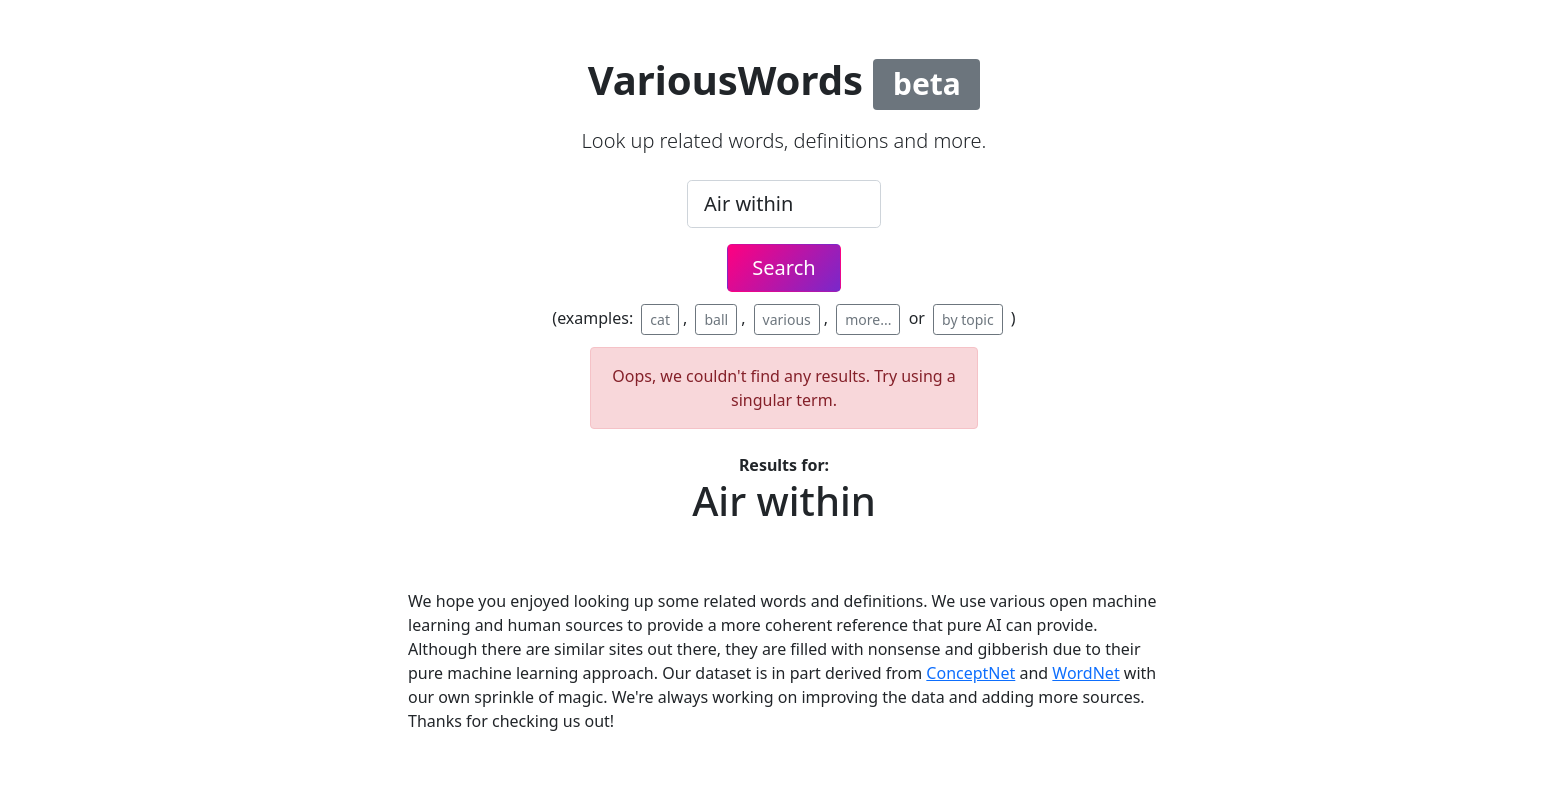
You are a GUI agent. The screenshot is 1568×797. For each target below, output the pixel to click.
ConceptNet (970, 673)
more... (868, 319)
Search (783, 267)
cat (660, 319)
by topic (968, 319)
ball (716, 319)
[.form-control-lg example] (784, 204)
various (787, 319)
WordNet (1085, 673)
